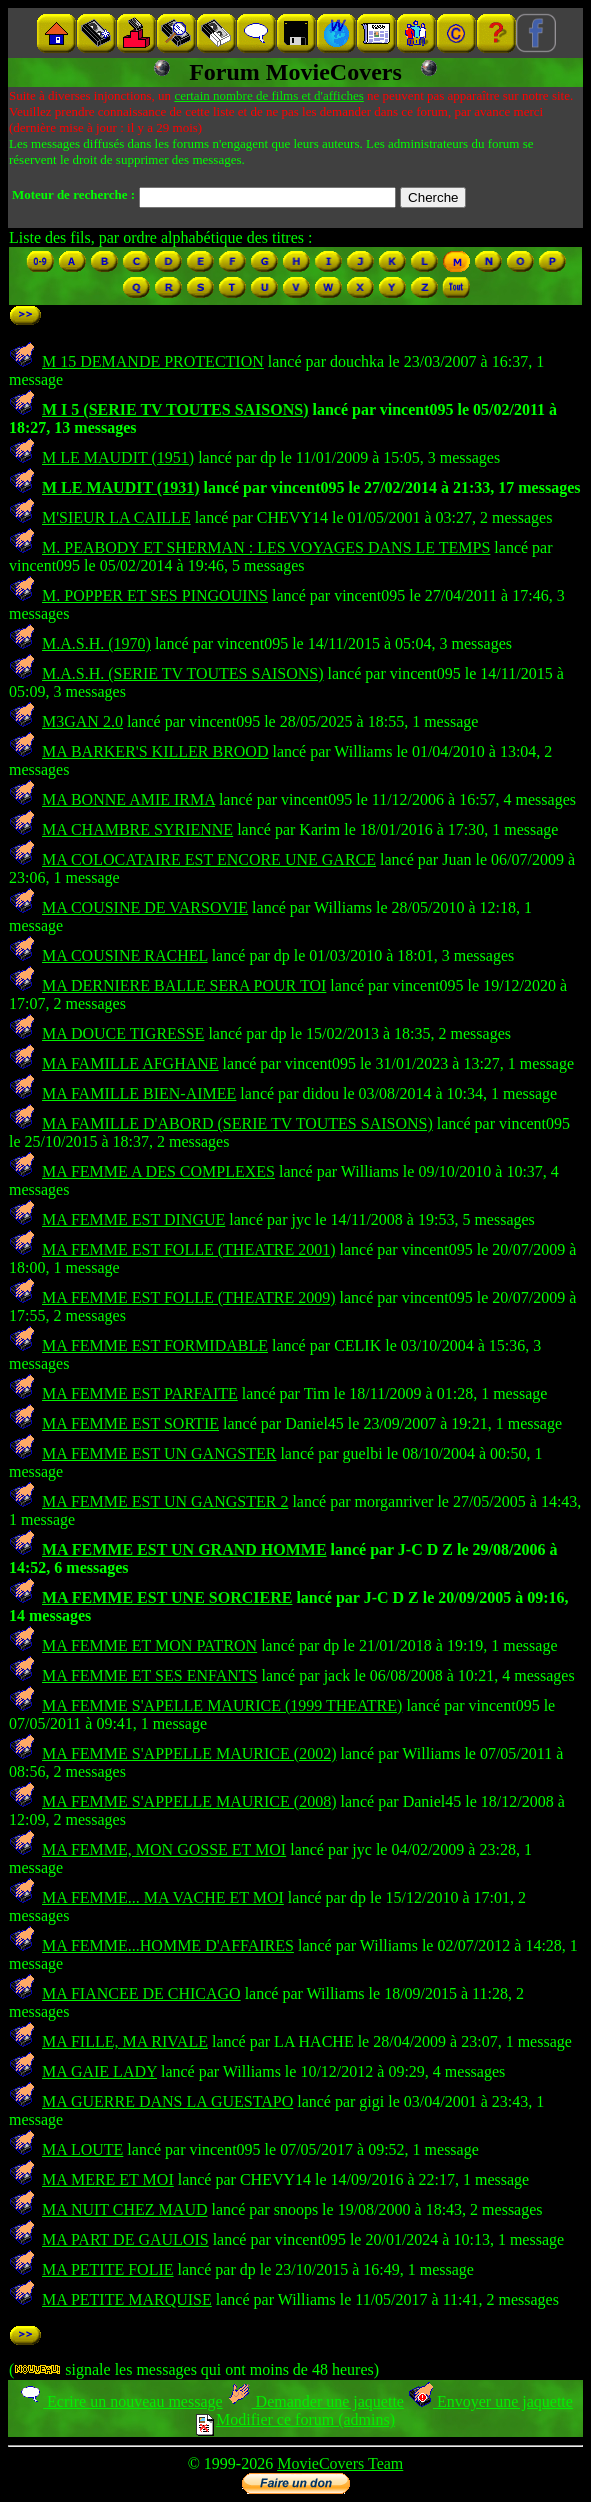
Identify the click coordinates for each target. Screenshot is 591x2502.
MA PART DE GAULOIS (125, 2239)
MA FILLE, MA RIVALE (125, 2041)
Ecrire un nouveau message (120, 2401)
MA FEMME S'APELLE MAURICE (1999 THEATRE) (222, 1705)
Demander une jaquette (315, 2401)
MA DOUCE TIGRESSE (123, 1033)
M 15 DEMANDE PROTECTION (153, 361)
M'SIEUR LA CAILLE (116, 517)
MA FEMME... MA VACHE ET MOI (163, 1897)
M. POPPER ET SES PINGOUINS (155, 595)
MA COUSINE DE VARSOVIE (145, 907)
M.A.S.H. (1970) (96, 643)
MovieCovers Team (340, 2463)
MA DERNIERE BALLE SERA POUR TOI (184, 985)
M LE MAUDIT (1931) (120, 487)
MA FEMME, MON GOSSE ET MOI (164, 1849)
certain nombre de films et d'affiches (268, 95)
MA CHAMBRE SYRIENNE (137, 829)
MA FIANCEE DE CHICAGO (141, 1993)
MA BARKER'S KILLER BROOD (155, 751)
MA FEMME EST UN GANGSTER (159, 1453)
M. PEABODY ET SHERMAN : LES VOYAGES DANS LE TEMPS (266, 547)
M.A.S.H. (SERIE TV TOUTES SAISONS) (183, 673)
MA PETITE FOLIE (108, 2269)
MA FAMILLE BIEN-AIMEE (139, 1093)
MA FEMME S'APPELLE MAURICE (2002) (189, 1753)
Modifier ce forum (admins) (295, 2419)
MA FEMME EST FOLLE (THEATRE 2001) (188, 1249)
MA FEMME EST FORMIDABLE (155, 1345)
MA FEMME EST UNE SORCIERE (167, 1597)
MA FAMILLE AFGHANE (130, 1063)
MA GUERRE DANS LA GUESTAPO (167, 2101)
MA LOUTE (82, 2149)
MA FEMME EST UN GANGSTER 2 (165, 1501)
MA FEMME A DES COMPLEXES (158, 1171)
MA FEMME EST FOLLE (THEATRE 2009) (188, 1297)
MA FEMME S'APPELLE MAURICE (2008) (189, 1801)
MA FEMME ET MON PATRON (149, 1645)
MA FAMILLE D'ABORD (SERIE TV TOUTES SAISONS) (237, 1123)
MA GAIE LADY (99, 2071)
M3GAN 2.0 (82, 721)
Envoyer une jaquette (490, 2401)
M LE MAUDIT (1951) (118, 457)
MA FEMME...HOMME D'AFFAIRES (168, 1945)
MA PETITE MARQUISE (127, 2299)
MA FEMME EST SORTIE (130, 1423)
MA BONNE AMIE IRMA (128, 799)
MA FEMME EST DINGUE (133, 1219)
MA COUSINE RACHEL (125, 955)
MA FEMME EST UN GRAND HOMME (184, 1549)
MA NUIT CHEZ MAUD (124, 2209)
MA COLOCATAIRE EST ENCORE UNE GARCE (209, 859)
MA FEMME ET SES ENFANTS (149, 1675)
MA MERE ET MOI (108, 2179)
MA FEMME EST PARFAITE (140, 1393)
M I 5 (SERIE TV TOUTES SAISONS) (175, 409)
